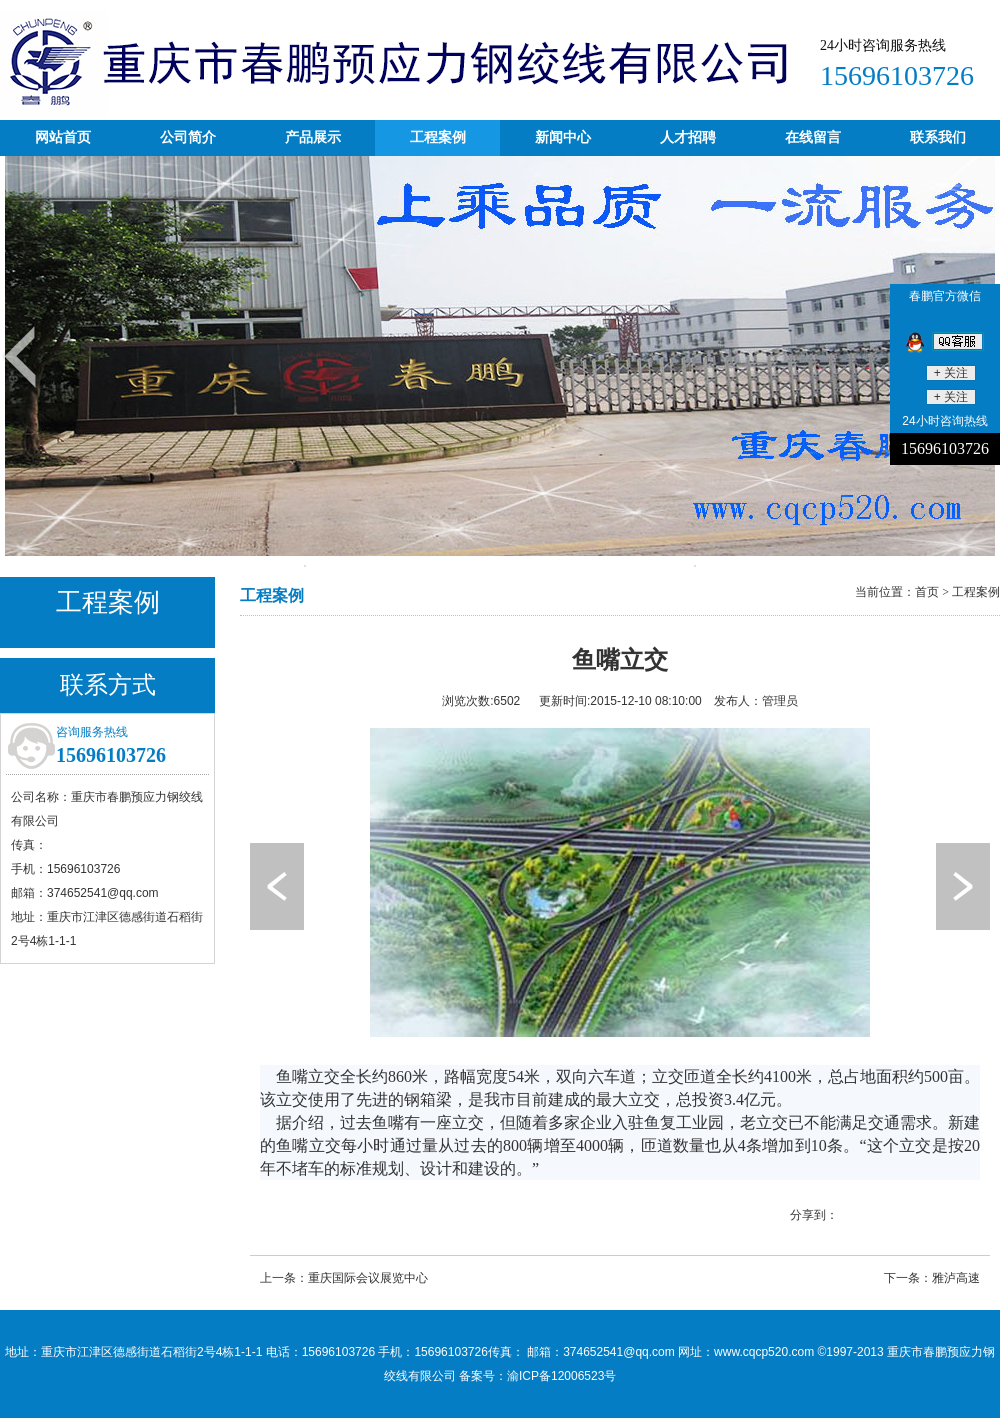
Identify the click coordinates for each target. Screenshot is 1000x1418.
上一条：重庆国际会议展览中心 (344, 1278)
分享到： (814, 1215)
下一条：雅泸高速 (932, 1278)
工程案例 (976, 592)
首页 (927, 592)
